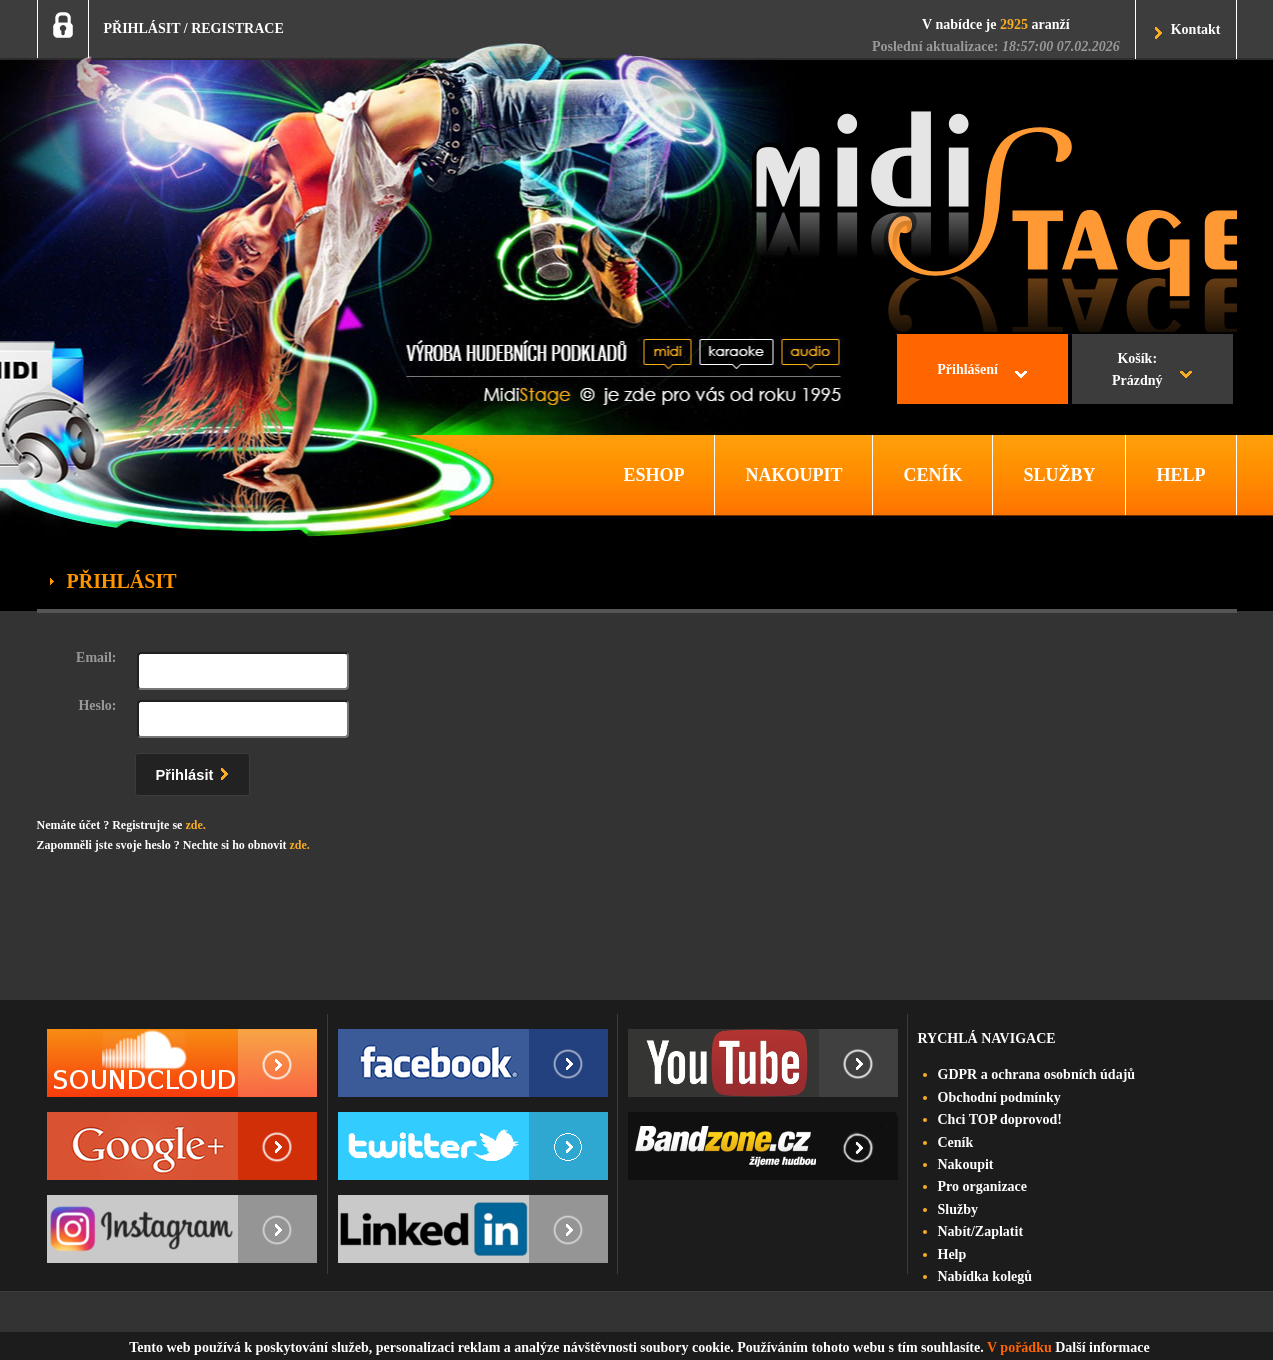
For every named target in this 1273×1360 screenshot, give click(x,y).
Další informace (1102, 1347)
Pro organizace (983, 1186)
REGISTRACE (237, 28)
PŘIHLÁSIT (142, 28)
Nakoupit (966, 1164)
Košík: (1137, 372)
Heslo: (97, 705)
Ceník (956, 1142)
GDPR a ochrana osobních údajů (1037, 1074)
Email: (96, 657)
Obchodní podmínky (999, 1097)
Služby (958, 1209)
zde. (195, 825)
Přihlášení (967, 369)
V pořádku (1019, 1347)
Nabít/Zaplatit (981, 1231)
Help (952, 1254)
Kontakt (1196, 29)
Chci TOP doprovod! (1000, 1119)
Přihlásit (197, 771)
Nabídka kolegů (985, 1276)
